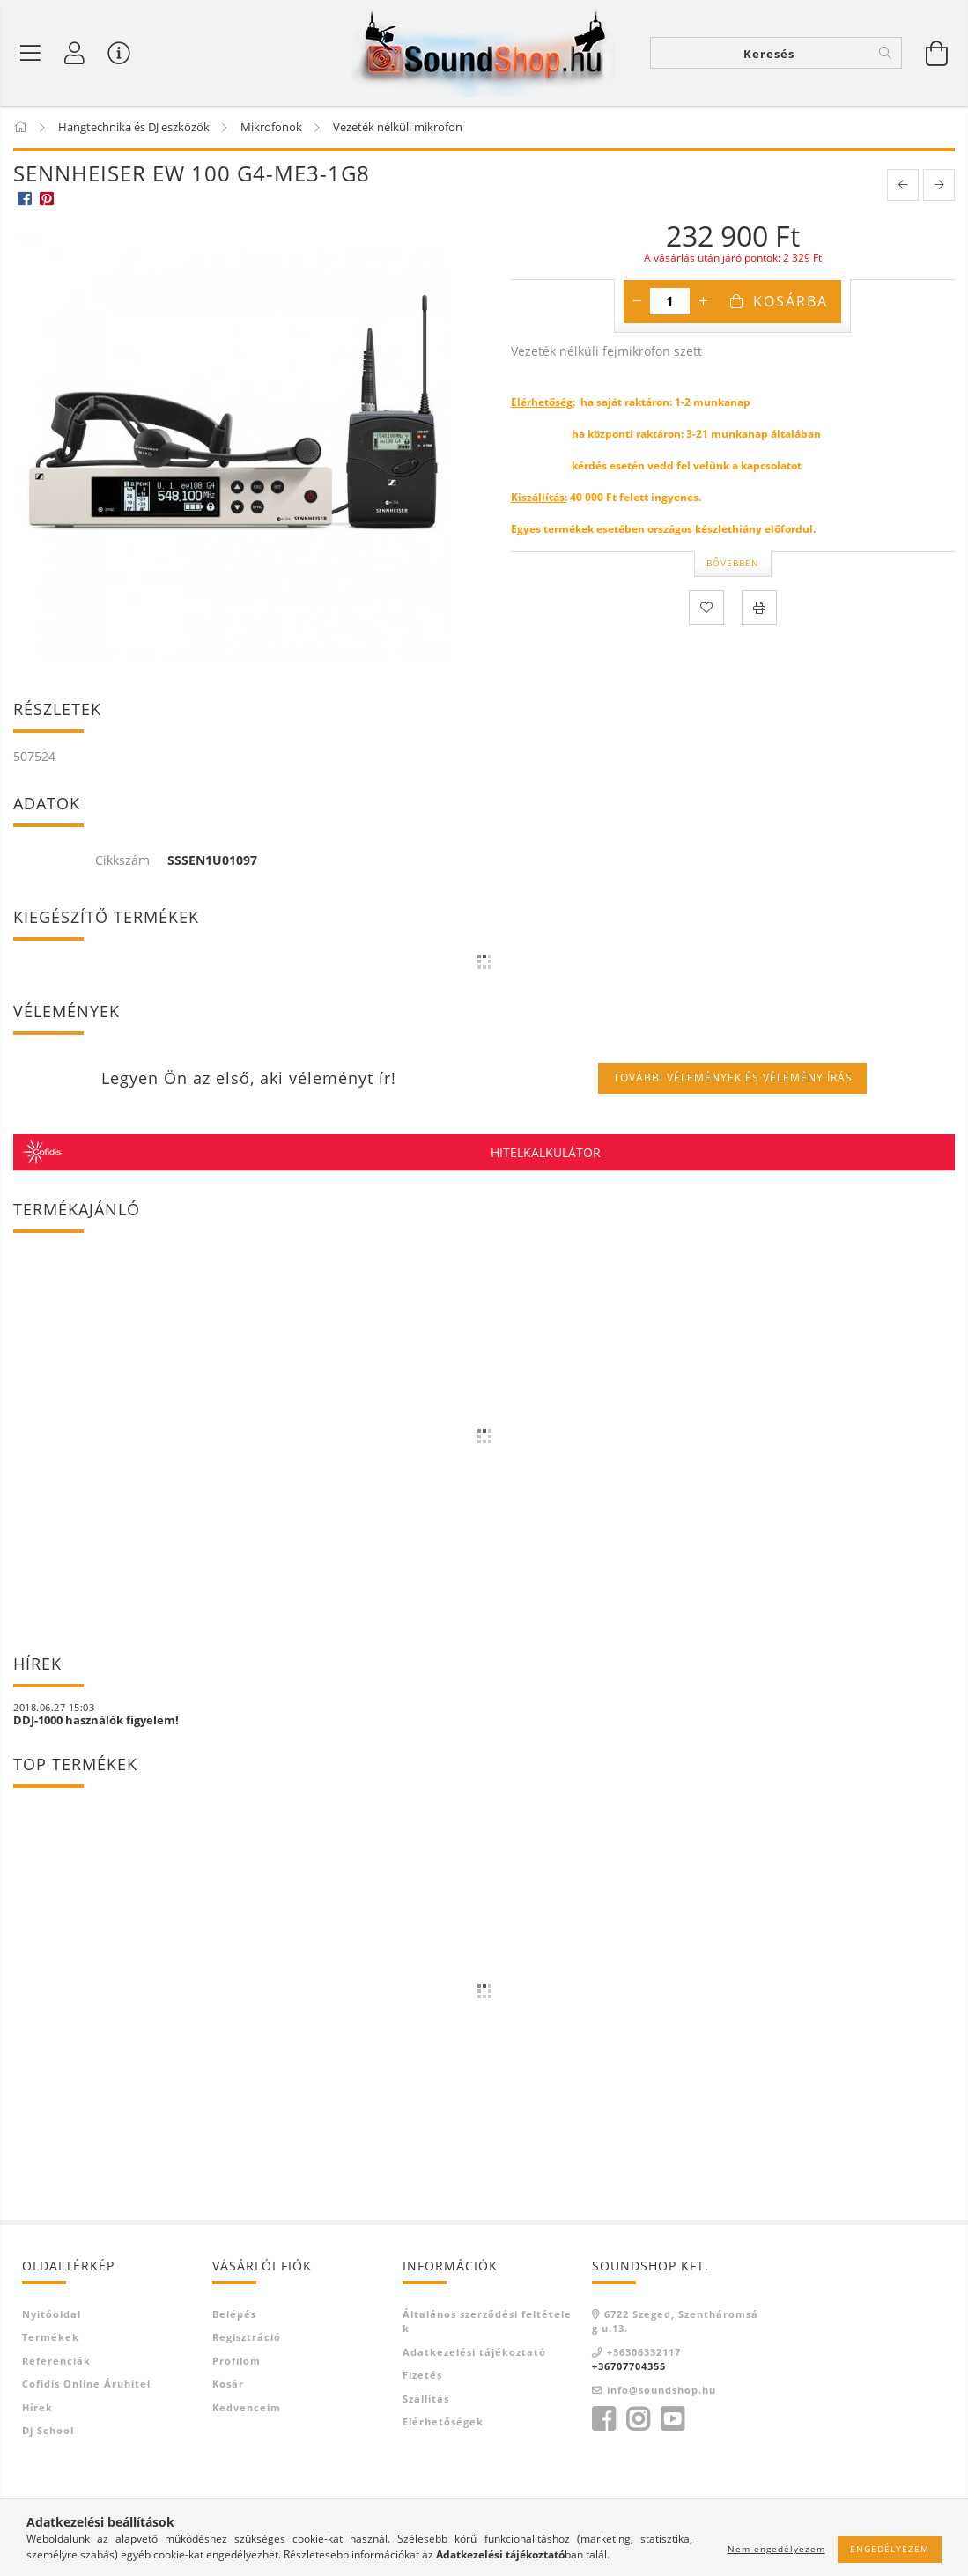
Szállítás (426, 2398)
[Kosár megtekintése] (937, 53)
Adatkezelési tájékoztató (474, 2351)
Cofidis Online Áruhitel (86, 2383)
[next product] (939, 185)
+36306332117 (644, 2351)
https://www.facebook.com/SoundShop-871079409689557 (603, 2419)
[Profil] (74, 53)
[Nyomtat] (759, 607)
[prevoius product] (903, 185)
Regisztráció (246, 2336)
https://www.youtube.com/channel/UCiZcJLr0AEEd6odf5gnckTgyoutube (672, 2419)
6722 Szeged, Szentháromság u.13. (675, 2321)
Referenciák (56, 2360)
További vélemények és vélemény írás (733, 1077)
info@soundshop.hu (661, 2389)
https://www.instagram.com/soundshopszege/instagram (637, 2419)
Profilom (236, 2360)
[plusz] (703, 301)
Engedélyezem (889, 2549)
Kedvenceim (246, 2407)
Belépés (234, 2314)
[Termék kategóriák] (30, 53)
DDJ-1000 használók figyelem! (96, 1720)
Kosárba (790, 301)
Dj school (48, 2430)
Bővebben (732, 563)
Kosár (228, 2383)
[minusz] (637, 301)
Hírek (37, 2407)
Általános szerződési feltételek (487, 2321)
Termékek (50, 2336)
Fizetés (422, 2374)
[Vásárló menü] (119, 53)
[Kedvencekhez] (706, 607)
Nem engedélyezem (776, 2549)
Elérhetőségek (443, 2421)
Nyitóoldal (51, 2314)
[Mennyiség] (670, 301)
